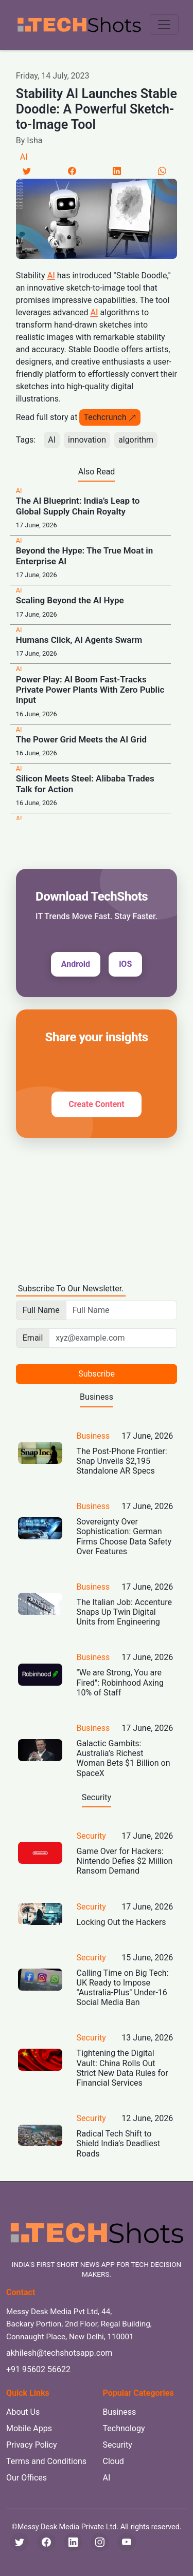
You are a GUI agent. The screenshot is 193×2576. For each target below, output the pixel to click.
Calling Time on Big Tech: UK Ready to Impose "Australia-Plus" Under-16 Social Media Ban (123, 1988)
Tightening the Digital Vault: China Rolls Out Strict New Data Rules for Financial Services (122, 2068)
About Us (23, 2412)
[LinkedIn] (117, 171)
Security (91, 1836)
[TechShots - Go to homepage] (78, 25)
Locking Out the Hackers (121, 1922)
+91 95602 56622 (38, 2369)
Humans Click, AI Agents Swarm (79, 640)
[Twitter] (27, 171)
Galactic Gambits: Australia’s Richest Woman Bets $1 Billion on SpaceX (123, 1758)
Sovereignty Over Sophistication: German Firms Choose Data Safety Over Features (124, 1536)
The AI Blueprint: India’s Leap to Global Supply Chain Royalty (78, 505)
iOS (125, 964)
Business (93, 1436)
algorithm (135, 440)
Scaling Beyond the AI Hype (70, 600)
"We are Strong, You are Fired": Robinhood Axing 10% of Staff (120, 1682)
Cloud (113, 2461)
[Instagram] (100, 2542)
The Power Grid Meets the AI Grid (81, 739)
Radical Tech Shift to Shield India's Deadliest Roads (119, 2143)
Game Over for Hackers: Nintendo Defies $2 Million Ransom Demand (125, 1861)
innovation (87, 440)
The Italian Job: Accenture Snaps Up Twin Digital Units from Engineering (124, 1612)
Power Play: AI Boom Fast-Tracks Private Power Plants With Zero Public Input (90, 689)
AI (24, 157)
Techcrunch (109, 417)
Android (75, 964)
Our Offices (26, 2478)
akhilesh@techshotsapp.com (59, 2353)
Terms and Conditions (46, 2461)
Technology (124, 2428)
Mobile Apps (29, 2428)
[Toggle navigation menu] (164, 24)
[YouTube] (126, 2542)
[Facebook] (72, 171)
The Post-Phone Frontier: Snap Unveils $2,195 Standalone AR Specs (122, 1461)
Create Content (96, 1104)
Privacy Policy (31, 2445)
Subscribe (96, 1374)
